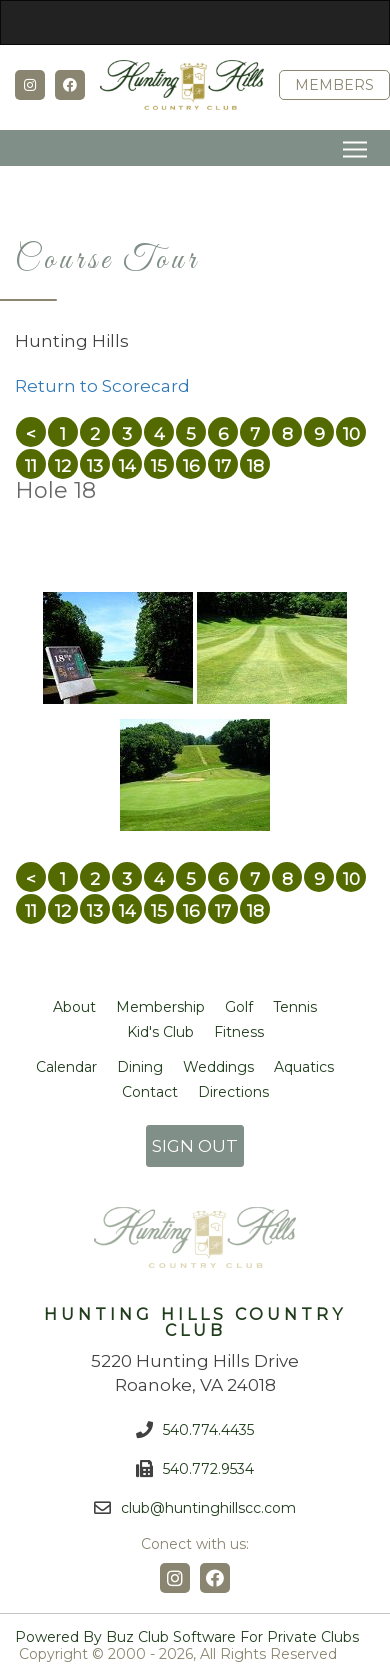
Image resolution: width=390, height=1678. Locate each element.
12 (63, 466)
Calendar (66, 1067)
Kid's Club (160, 1032)
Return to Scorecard (102, 386)
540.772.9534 (208, 1469)
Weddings (218, 1067)
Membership (160, 1007)
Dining (140, 1067)
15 (159, 466)
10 (351, 434)
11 (31, 466)
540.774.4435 (208, 1430)
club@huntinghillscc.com (208, 1508)
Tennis (295, 1007)
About (74, 1007)
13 (95, 466)
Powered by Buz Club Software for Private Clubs (187, 1637)
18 (255, 466)
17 (223, 466)
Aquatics (304, 1067)
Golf (239, 1007)
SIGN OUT (195, 1146)
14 (127, 466)
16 (191, 466)
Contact (150, 1092)
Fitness (239, 1032)
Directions (233, 1092)
